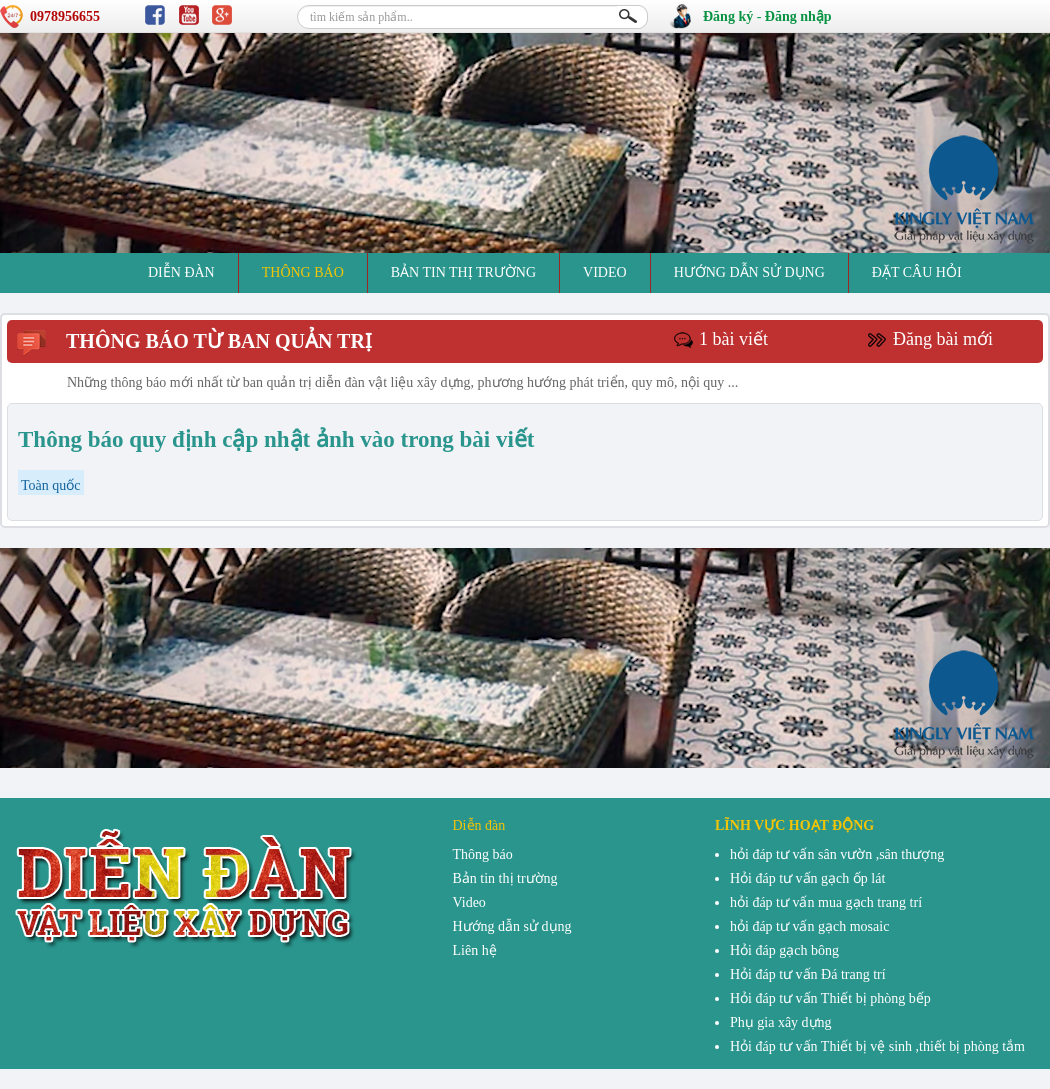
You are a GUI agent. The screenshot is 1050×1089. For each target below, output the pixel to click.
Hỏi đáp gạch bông (784, 950)
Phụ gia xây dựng (781, 1022)
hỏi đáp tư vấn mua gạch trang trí (826, 902)
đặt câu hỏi (917, 272)
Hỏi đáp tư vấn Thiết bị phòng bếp (830, 998)
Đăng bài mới (943, 339)
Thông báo (303, 272)
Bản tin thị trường (463, 272)
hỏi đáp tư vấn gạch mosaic (809, 926)
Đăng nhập (798, 16)
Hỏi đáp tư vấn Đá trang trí (808, 974)
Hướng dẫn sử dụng (749, 272)
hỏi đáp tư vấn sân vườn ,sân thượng (837, 854)
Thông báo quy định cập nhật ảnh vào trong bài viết (276, 439)
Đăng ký (728, 16)
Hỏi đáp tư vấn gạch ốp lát (807, 878)
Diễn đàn (181, 272)
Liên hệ (475, 950)
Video (605, 272)
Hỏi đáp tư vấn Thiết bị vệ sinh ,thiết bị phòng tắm (877, 1046)
